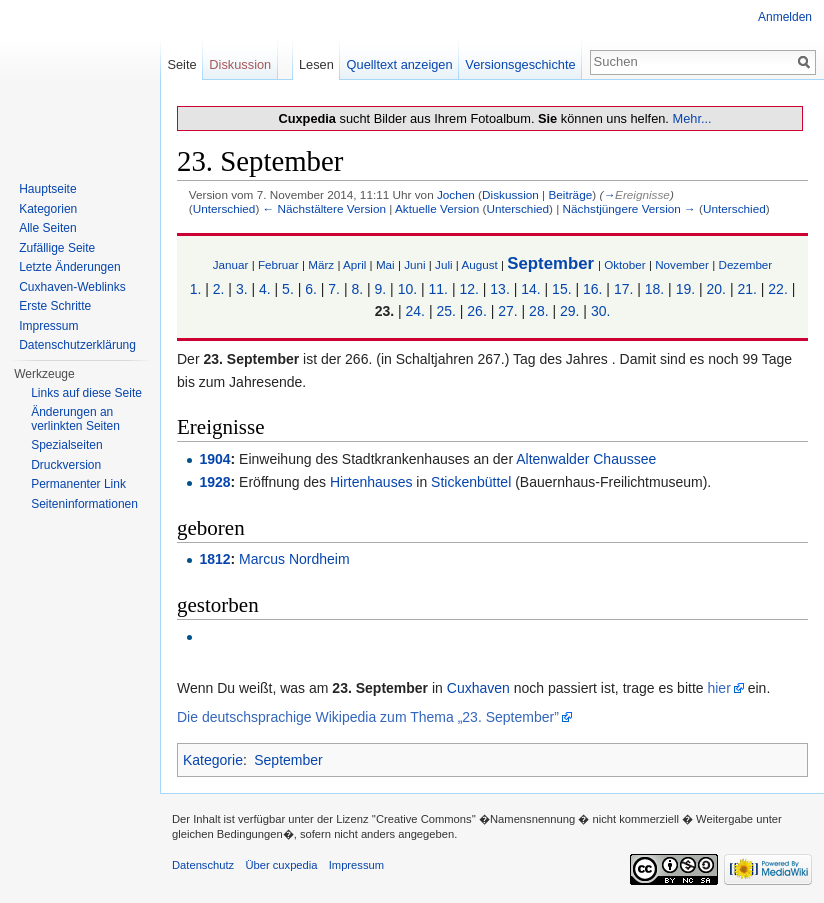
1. (196, 289)
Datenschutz (203, 865)
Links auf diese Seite (86, 393)
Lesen (316, 64)
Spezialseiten (66, 445)
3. (242, 289)
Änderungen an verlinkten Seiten (75, 419)
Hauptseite (47, 189)
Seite (181, 64)
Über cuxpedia (281, 865)
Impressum (48, 326)
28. (538, 311)
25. (445, 311)
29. (569, 311)
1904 (214, 459)
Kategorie (213, 760)
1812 (214, 559)
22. (777, 289)
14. (530, 289)
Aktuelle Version (437, 208)
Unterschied (224, 208)
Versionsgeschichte (520, 64)
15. (561, 289)
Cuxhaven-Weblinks (72, 287)
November (682, 264)
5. (288, 289)
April (354, 264)
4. (265, 289)
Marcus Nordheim (294, 559)
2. (219, 289)
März (321, 264)
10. (407, 289)
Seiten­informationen (84, 504)
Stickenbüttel (471, 482)
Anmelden (785, 17)
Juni (414, 264)
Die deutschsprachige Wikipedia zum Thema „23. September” (368, 717)
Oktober (624, 264)
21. (746, 289)
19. (685, 289)
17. (623, 289)
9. (381, 289)
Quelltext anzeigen (400, 64)
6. (311, 289)
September (550, 263)
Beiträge (570, 194)
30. (600, 311)
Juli (444, 264)
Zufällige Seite (57, 248)
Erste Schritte (55, 306)
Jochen (456, 194)
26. (476, 311)
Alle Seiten (47, 228)
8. (357, 289)
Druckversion (66, 465)
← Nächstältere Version (324, 208)
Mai (385, 264)
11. (438, 289)
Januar (231, 264)
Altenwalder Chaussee (586, 459)
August (479, 264)
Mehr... (691, 118)
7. (334, 289)
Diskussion (510, 194)
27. (507, 311)
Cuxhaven (478, 688)
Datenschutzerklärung (77, 345)
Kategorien (48, 209)
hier (718, 688)
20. (716, 289)
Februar (278, 264)
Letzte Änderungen (69, 267)
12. (468, 289)
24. (415, 311)
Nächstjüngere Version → (629, 208)
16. (592, 289)
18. (654, 289)
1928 (214, 482)
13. (499, 289)
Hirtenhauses (371, 482)
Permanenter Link (78, 484)
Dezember (745, 264)
